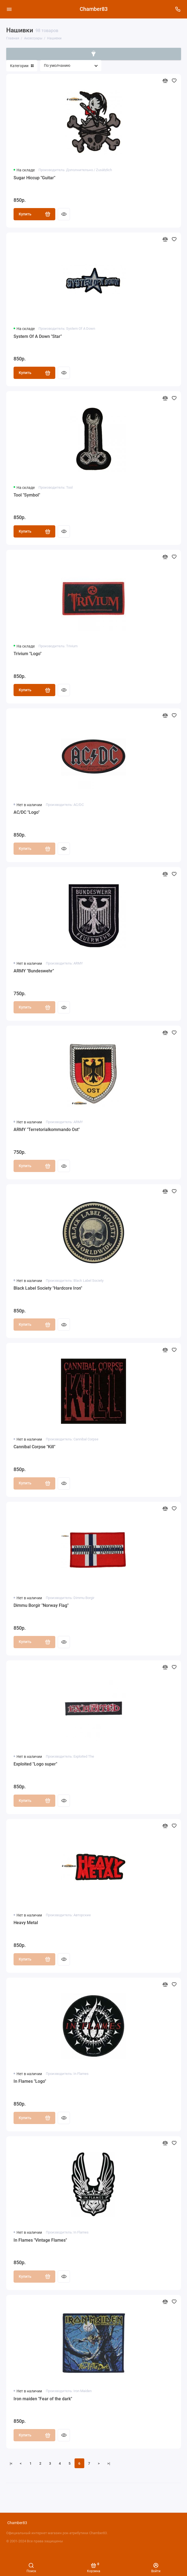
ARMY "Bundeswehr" (34, 970)
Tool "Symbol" (27, 495)
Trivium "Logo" (27, 653)
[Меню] (9, 9)
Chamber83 (94, 9)
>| (108, 2463)
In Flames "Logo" (30, 2081)
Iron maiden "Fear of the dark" (43, 2398)
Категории (22, 66)
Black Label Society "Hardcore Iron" (48, 1288)
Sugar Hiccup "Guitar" (34, 177)
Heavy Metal (26, 1922)
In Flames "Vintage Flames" (40, 2240)
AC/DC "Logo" (27, 812)
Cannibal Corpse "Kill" (34, 1446)
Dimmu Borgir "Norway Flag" (41, 1605)
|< (11, 2463)
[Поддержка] (178, 9)
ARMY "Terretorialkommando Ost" (47, 1129)
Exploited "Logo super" (35, 1764)
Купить (34, 214)
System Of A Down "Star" (38, 336)
